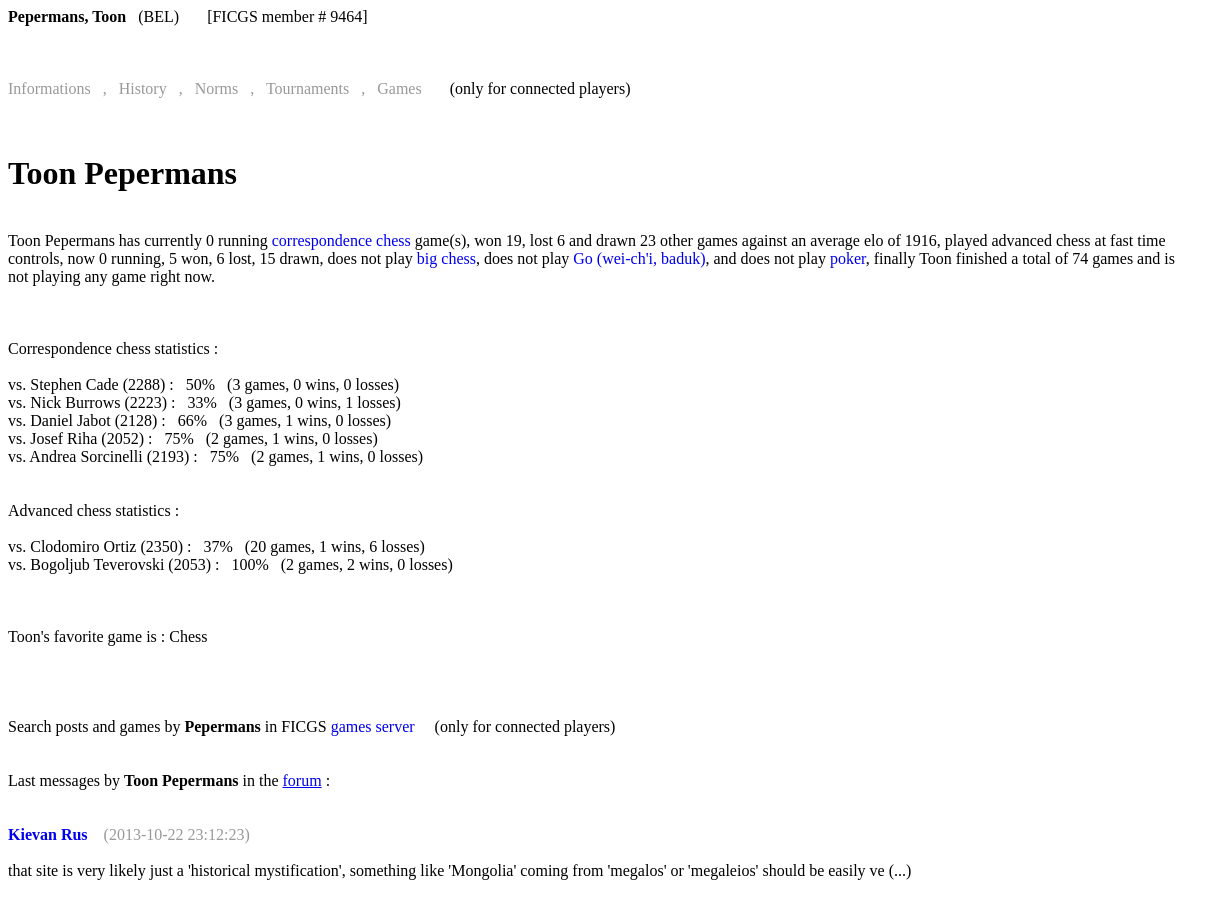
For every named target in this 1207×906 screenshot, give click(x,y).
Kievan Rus (48, 834)
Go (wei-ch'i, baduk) (639, 258)
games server (373, 726)
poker (848, 258)
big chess (446, 258)
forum (302, 780)
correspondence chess (341, 240)
